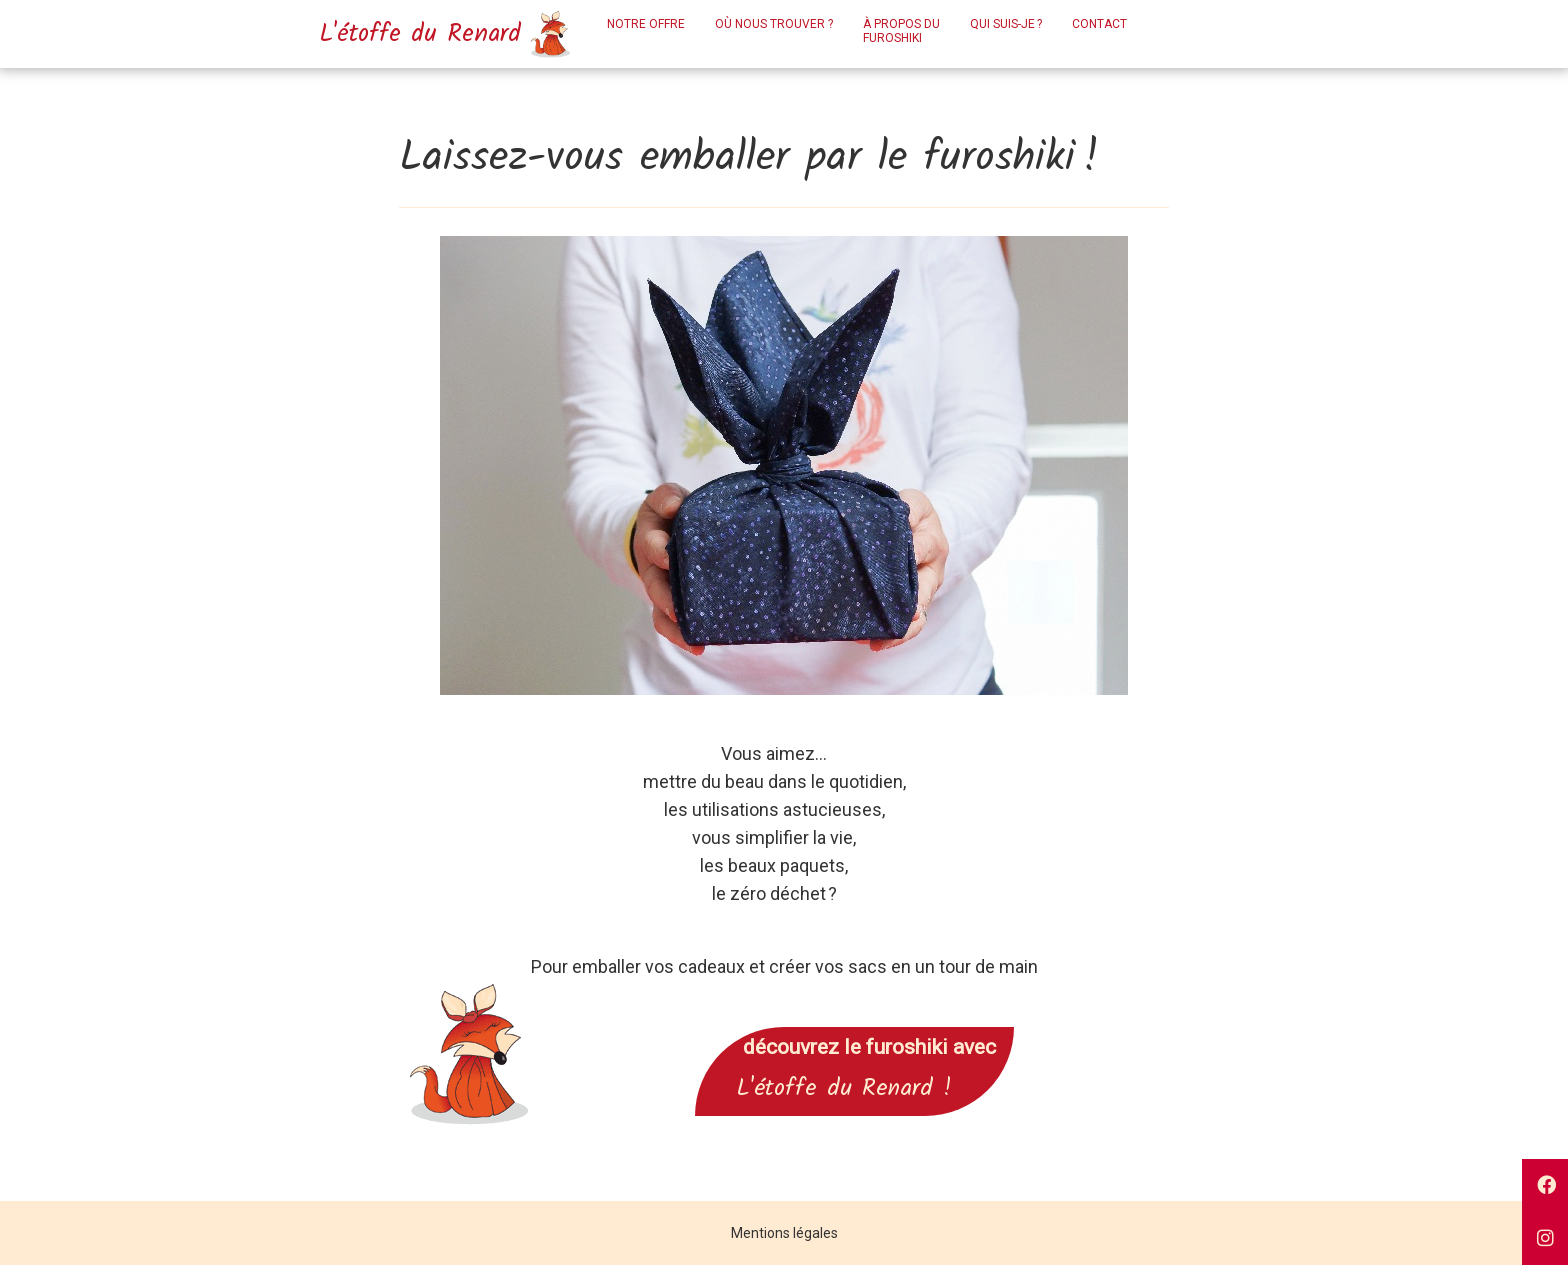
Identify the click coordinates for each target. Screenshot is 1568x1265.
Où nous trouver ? (774, 24)
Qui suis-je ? (1006, 24)
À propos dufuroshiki (901, 31)
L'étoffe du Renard (435, 34)
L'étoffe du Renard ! (854, 1088)
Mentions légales (784, 1233)
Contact (1099, 24)
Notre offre (646, 24)
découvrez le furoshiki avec (854, 1047)
